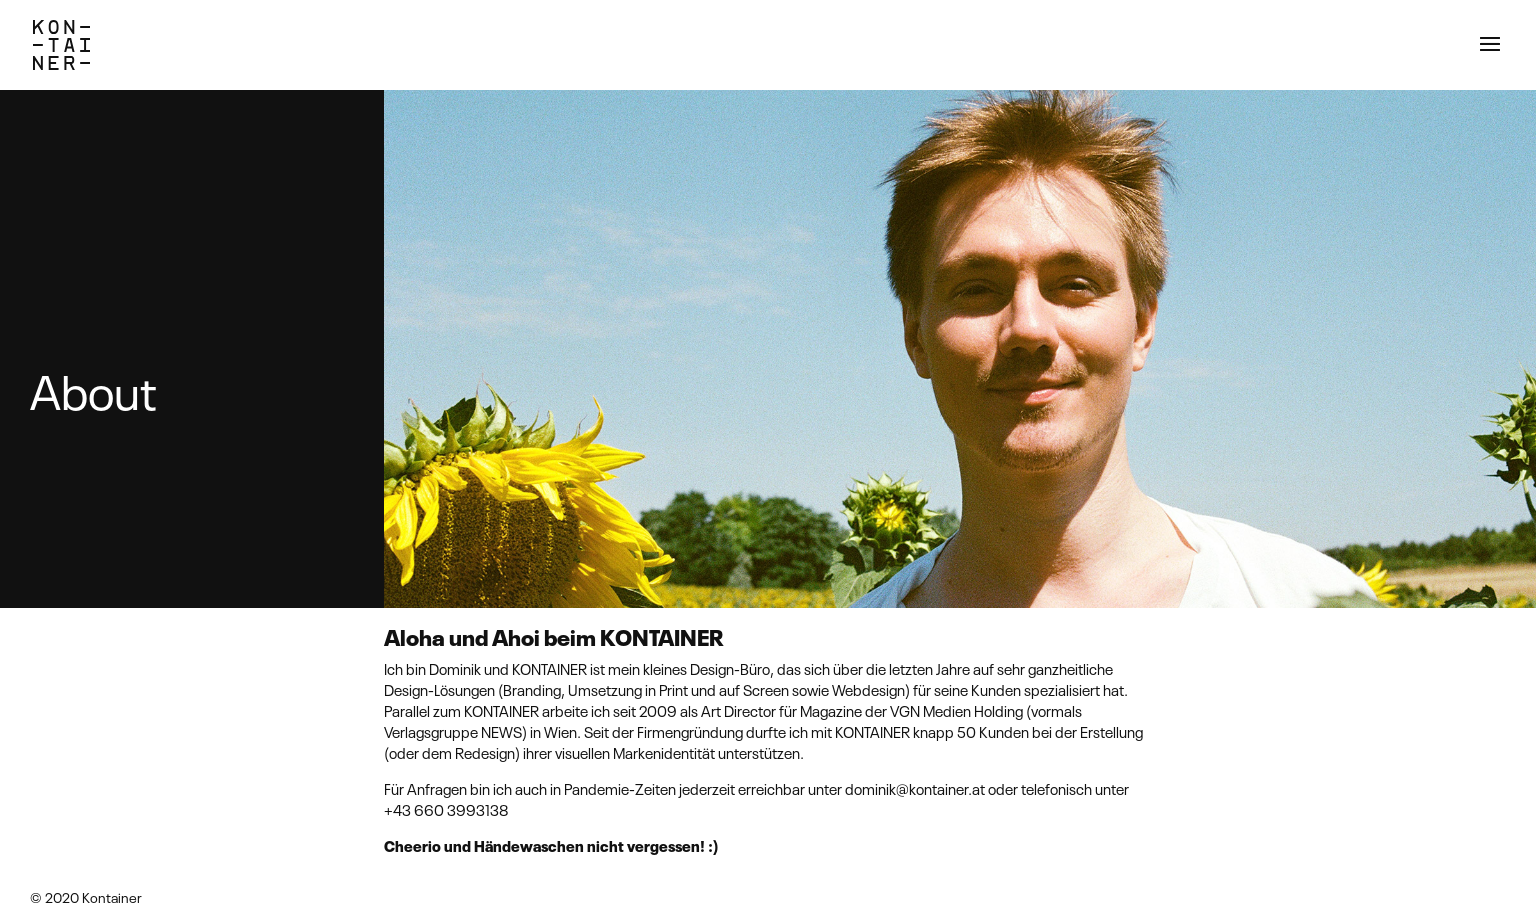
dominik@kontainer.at (915, 788)
